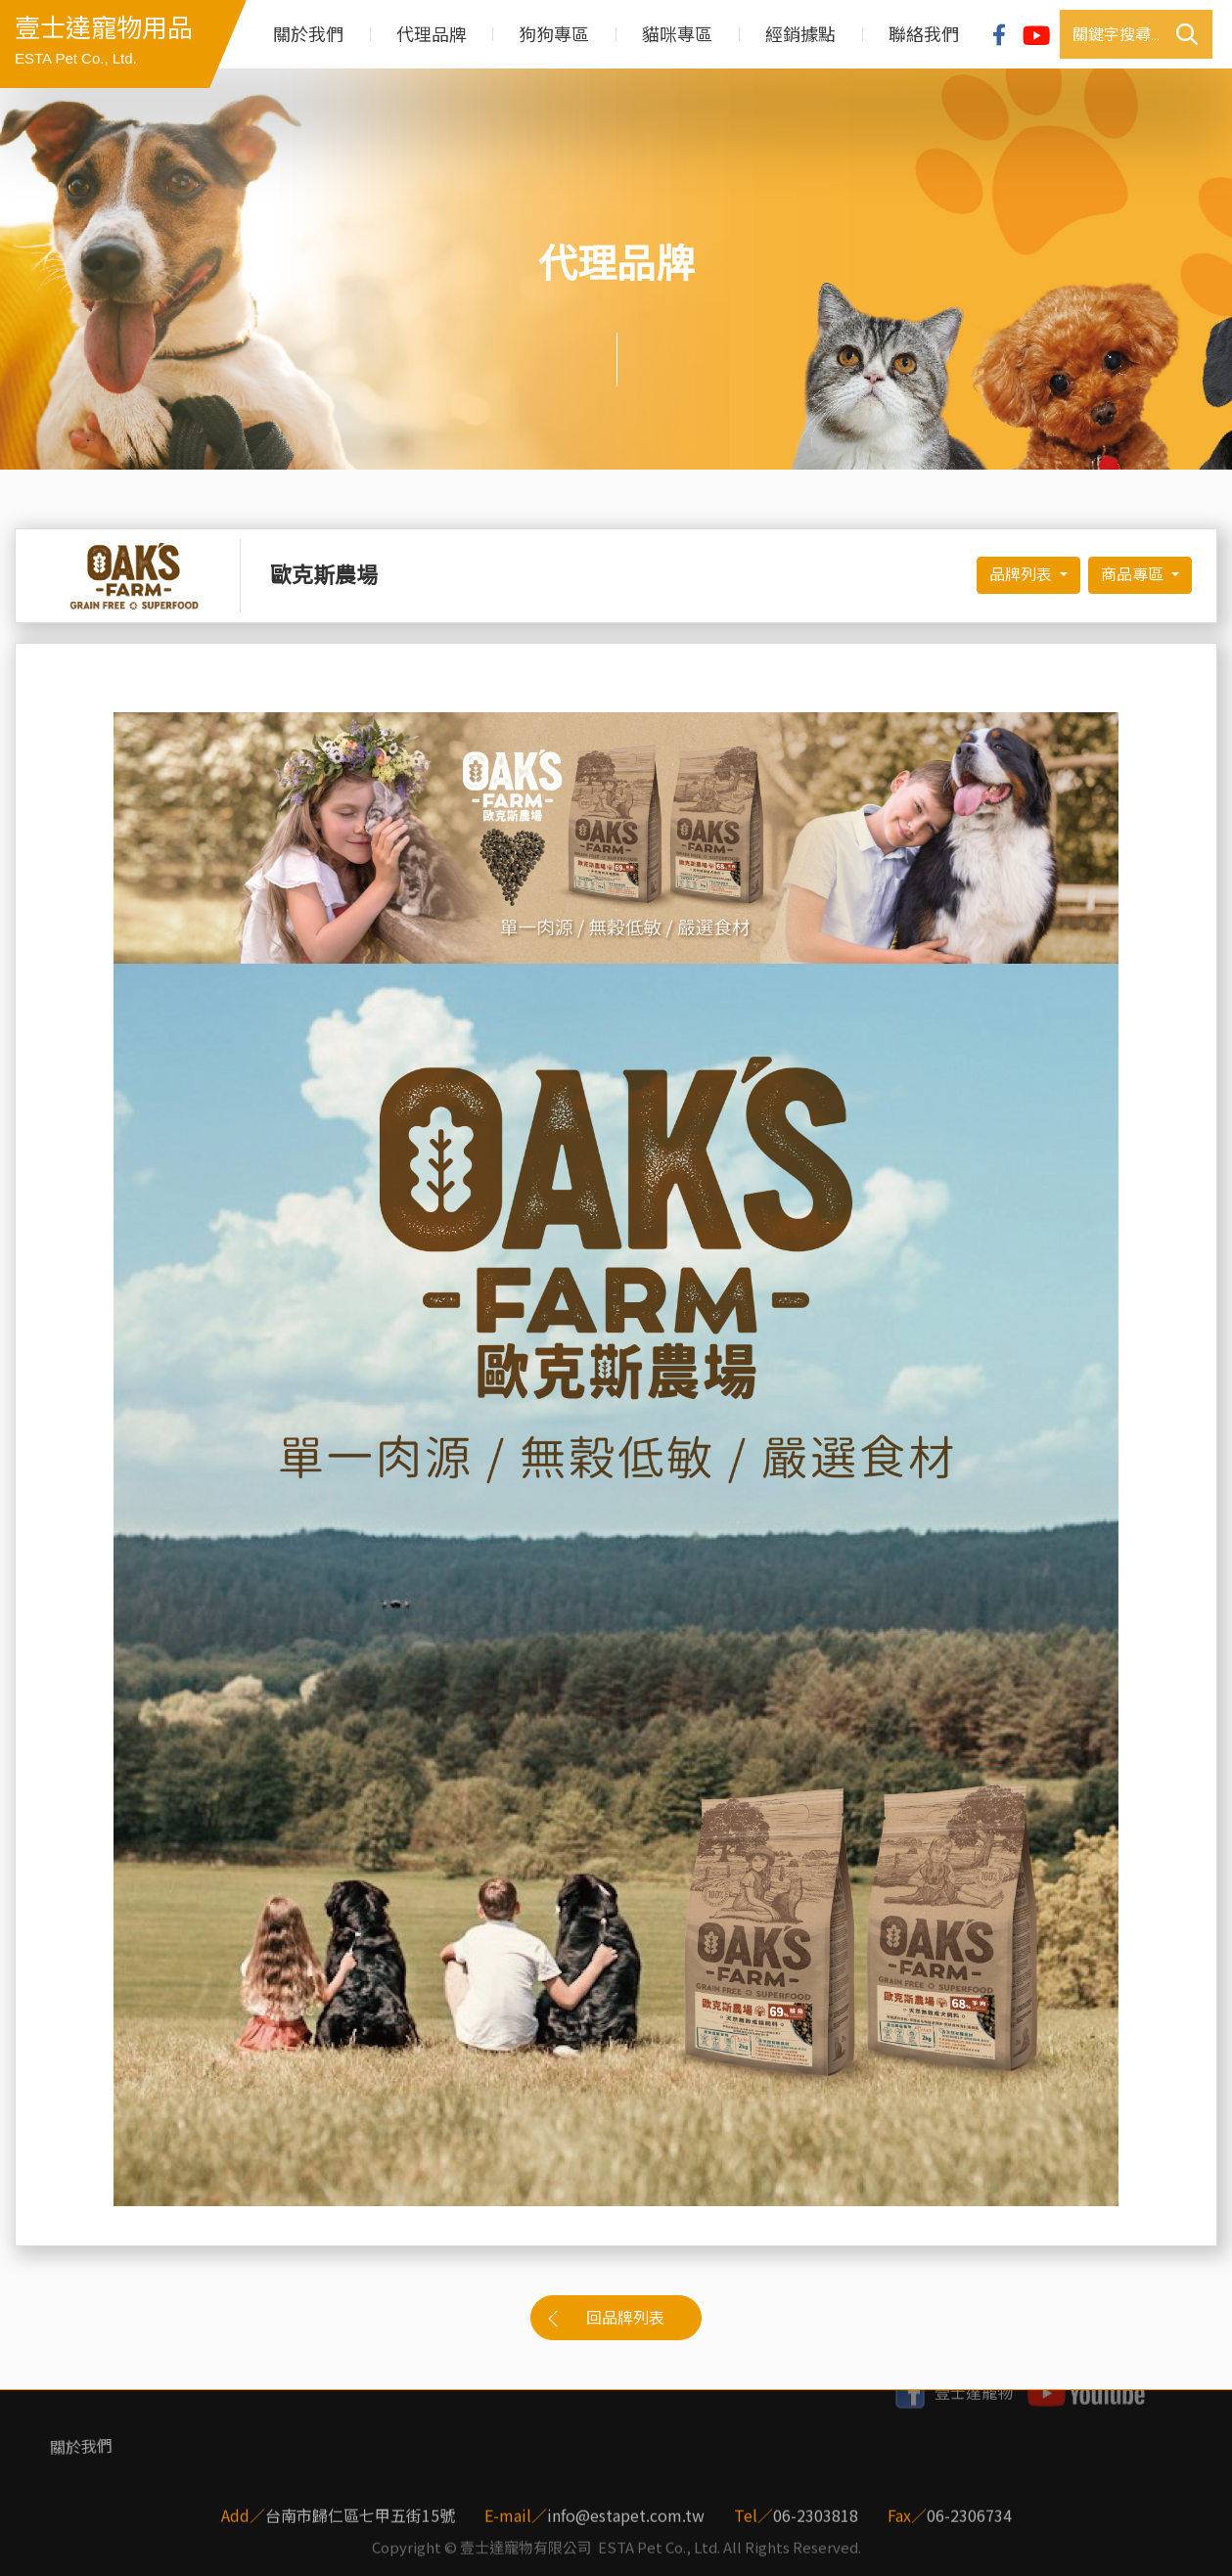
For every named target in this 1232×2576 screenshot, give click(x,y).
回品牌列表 (625, 2318)
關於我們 (308, 34)
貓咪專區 (677, 34)
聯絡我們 (924, 34)
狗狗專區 (554, 34)
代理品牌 (431, 34)
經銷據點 (800, 34)
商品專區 (1134, 574)
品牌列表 (1022, 574)
